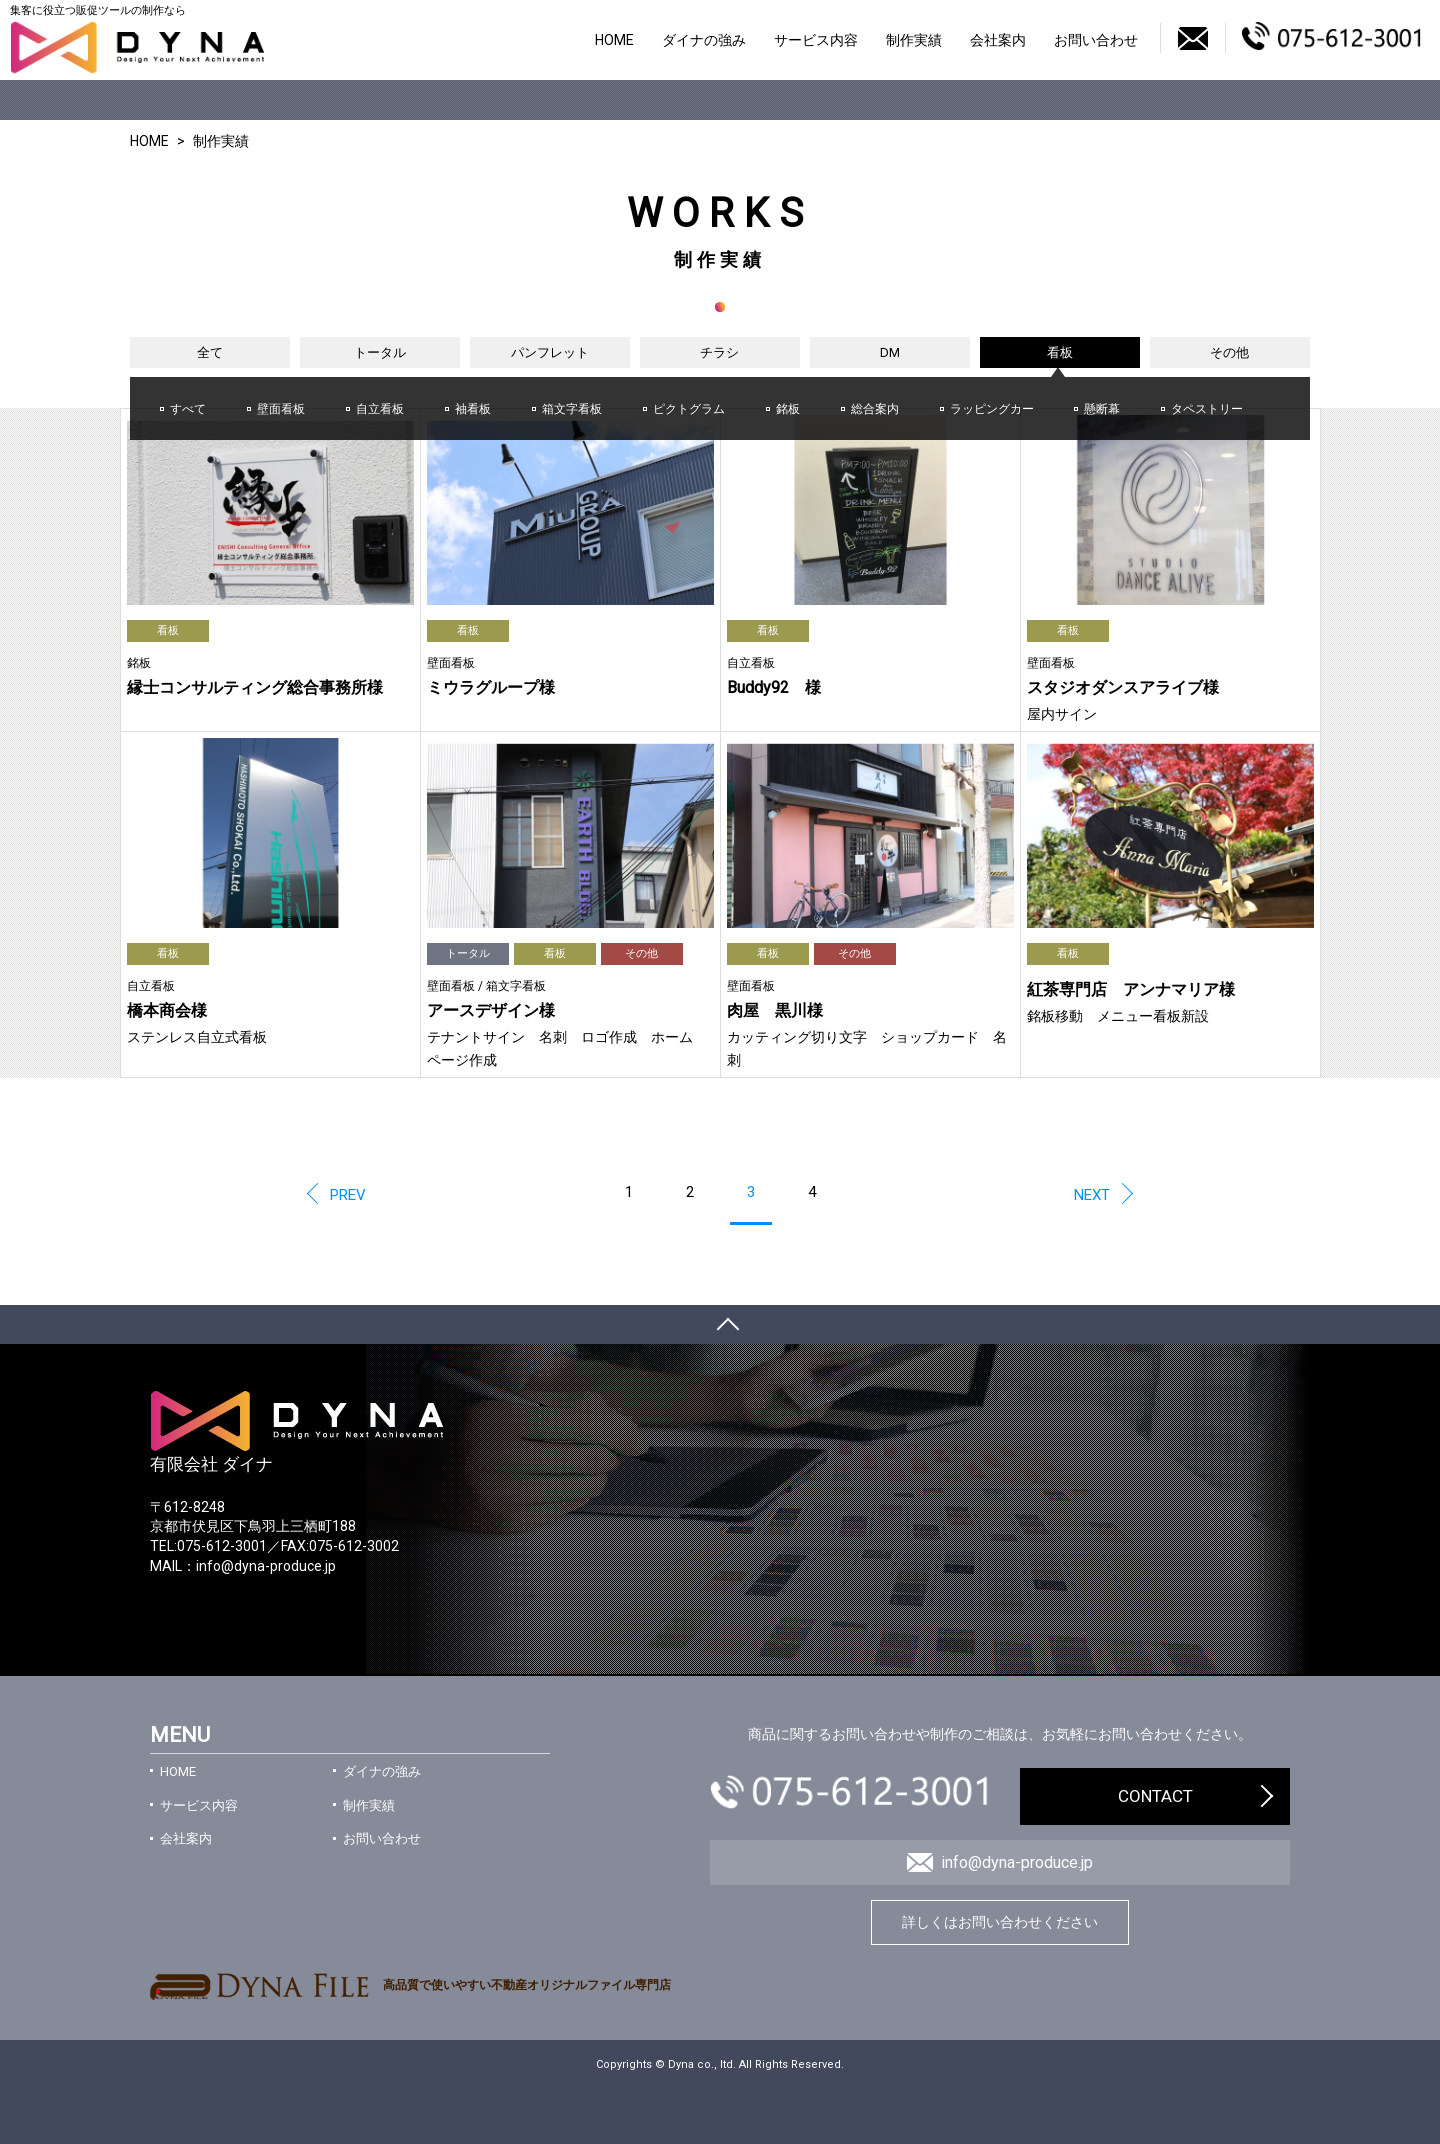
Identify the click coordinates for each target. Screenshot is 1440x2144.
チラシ (719, 352)
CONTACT (1155, 1796)
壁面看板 (281, 409)
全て (210, 352)
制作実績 (914, 40)
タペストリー (1207, 409)
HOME (614, 40)
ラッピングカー (992, 409)
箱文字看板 (572, 409)
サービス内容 (816, 40)
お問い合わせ (1096, 40)
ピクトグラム (689, 409)
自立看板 (380, 409)
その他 (1229, 352)
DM (890, 352)
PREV (348, 1195)
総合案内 (875, 409)
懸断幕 (1102, 409)
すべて (188, 409)
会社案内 (998, 40)
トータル (380, 352)
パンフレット (550, 352)
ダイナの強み (704, 40)
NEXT (1092, 1195)
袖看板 (473, 409)
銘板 (788, 409)
